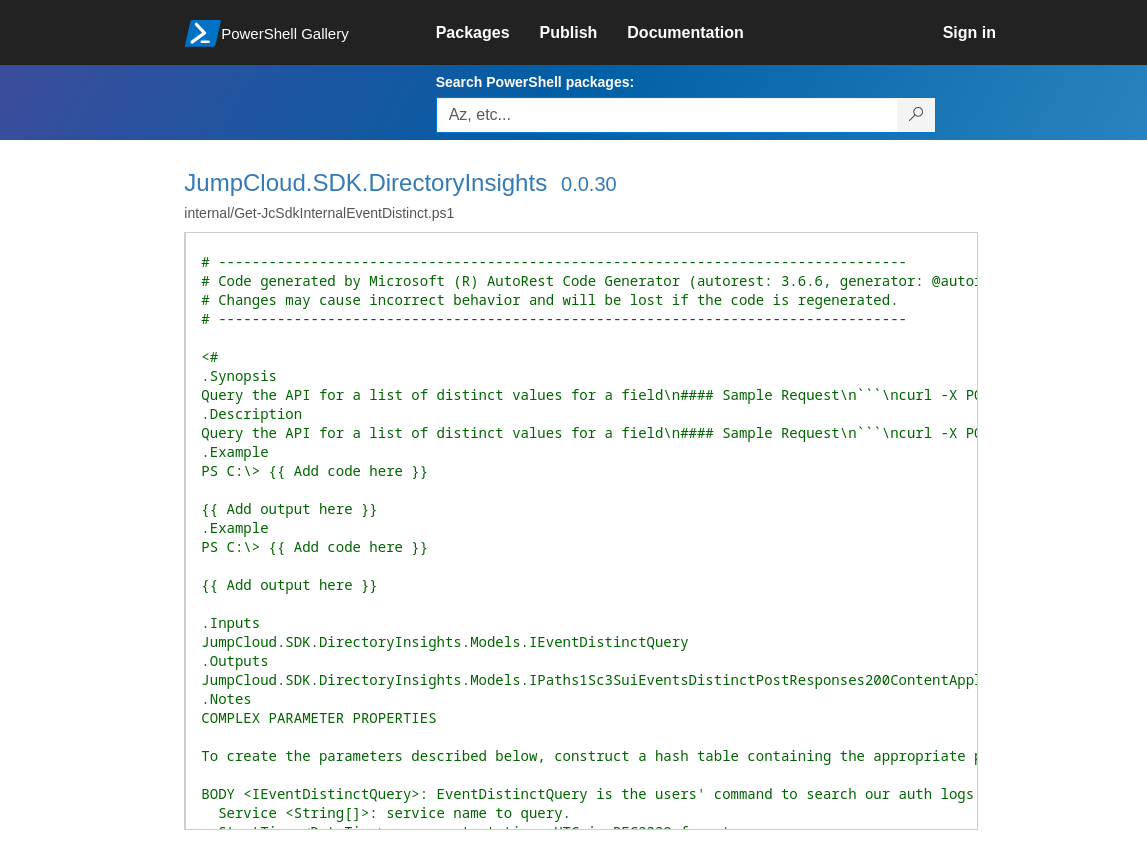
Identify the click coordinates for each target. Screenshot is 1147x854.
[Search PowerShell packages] (916, 115)
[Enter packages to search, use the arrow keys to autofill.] (667, 115)
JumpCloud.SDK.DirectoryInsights (365, 182)
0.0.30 (589, 184)
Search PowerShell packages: (535, 82)
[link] (488, 33)
